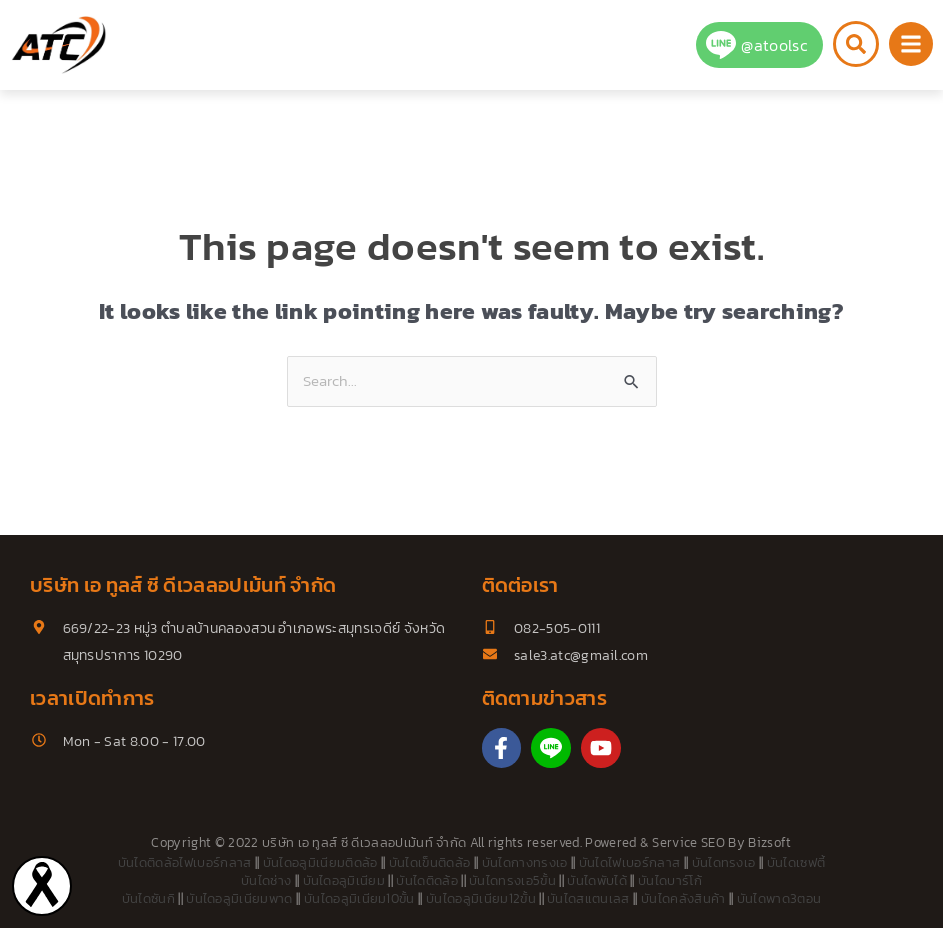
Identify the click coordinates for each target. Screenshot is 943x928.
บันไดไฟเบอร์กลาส (629, 862)
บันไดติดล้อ (427, 880)
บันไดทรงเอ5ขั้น (512, 880)
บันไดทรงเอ (724, 862)
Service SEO (688, 842)
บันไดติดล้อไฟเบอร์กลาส (185, 862)
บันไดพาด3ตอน (779, 898)
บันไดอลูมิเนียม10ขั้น (359, 898)
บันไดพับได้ (597, 880)
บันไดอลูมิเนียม (344, 880)
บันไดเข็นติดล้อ (430, 862)
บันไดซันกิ (148, 898)
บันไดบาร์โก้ (670, 880)
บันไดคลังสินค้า (683, 898)
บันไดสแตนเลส (588, 898)
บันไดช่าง (266, 880)
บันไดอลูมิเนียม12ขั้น (481, 898)
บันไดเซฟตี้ (796, 862)
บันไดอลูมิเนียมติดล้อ (320, 862)
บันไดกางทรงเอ (525, 862)
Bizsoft (769, 842)
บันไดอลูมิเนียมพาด (239, 898)
